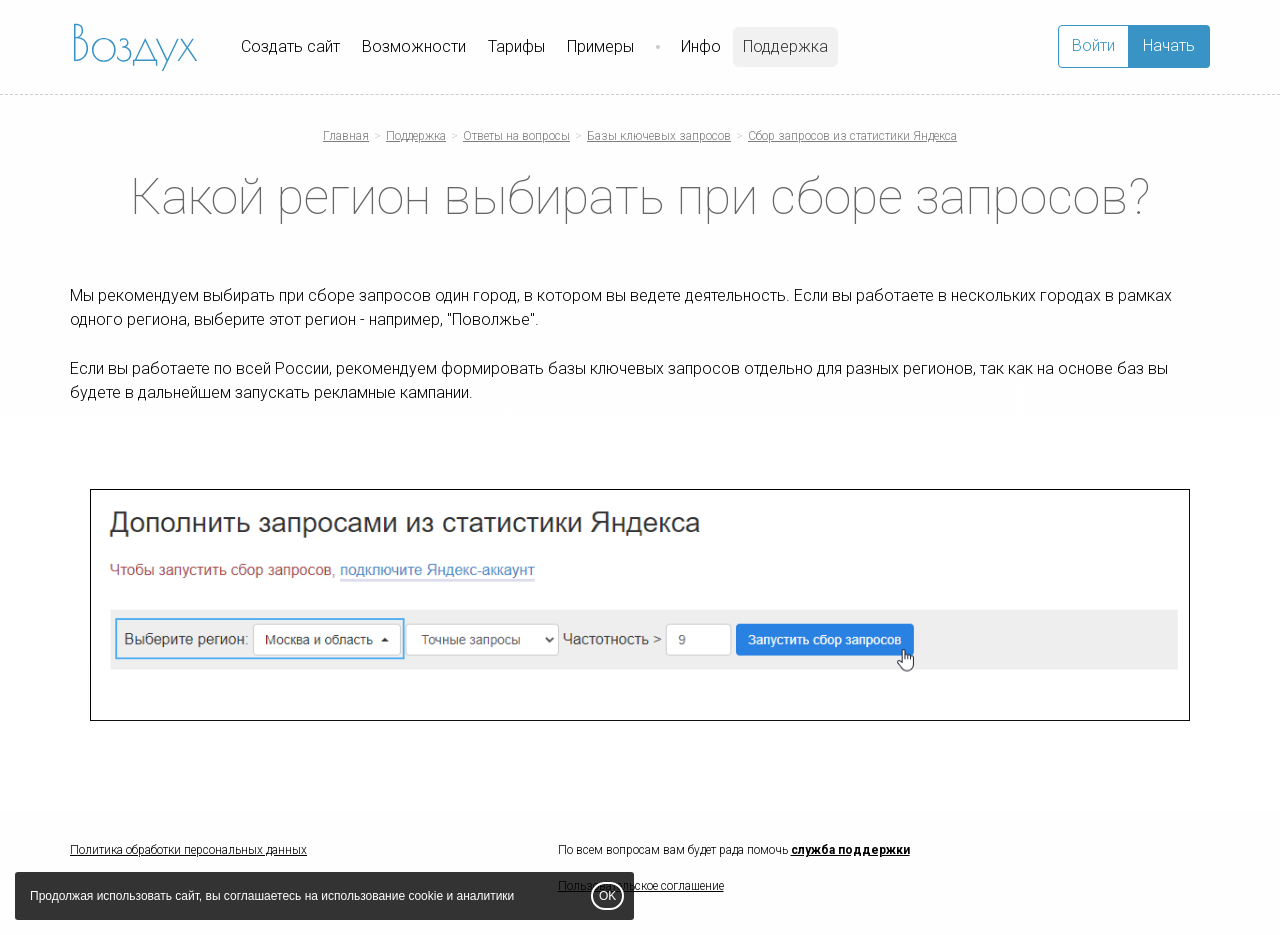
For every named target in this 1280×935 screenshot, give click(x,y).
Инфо (701, 46)
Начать (1169, 45)
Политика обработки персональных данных (188, 850)
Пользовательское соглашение (641, 886)
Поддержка (785, 46)
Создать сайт (290, 46)
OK (607, 896)
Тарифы (516, 46)
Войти (1093, 45)
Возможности (414, 46)
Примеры (600, 46)
